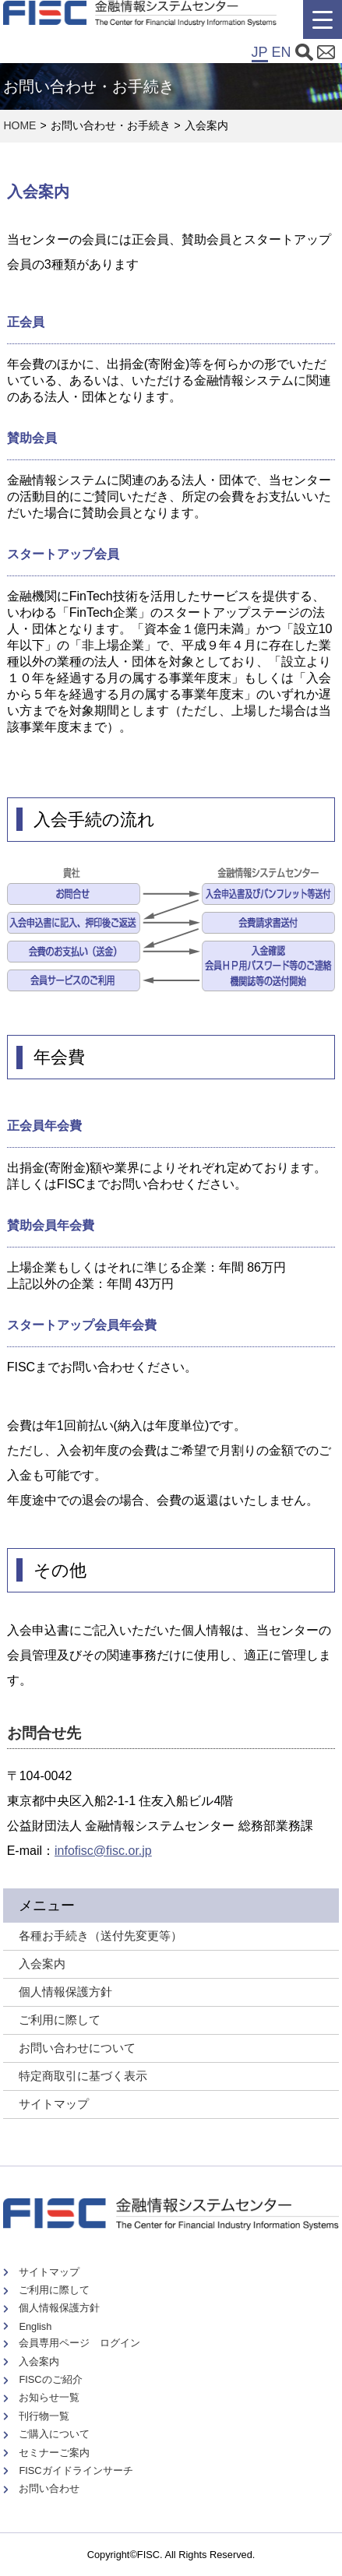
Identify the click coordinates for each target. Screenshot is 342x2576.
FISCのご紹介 (50, 2379)
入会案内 (39, 2361)
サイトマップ (54, 2103)
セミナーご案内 (54, 2452)
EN (281, 52)
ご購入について (54, 2434)
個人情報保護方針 (59, 2308)
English (35, 2326)
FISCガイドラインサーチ (75, 2470)
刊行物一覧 (44, 2416)
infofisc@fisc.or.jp (103, 1850)
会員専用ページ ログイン (79, 2343)
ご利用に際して (54, 2290)
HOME (19, 125)
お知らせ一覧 (49, 2397)
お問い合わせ (49, 2488)
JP (260, 52)
